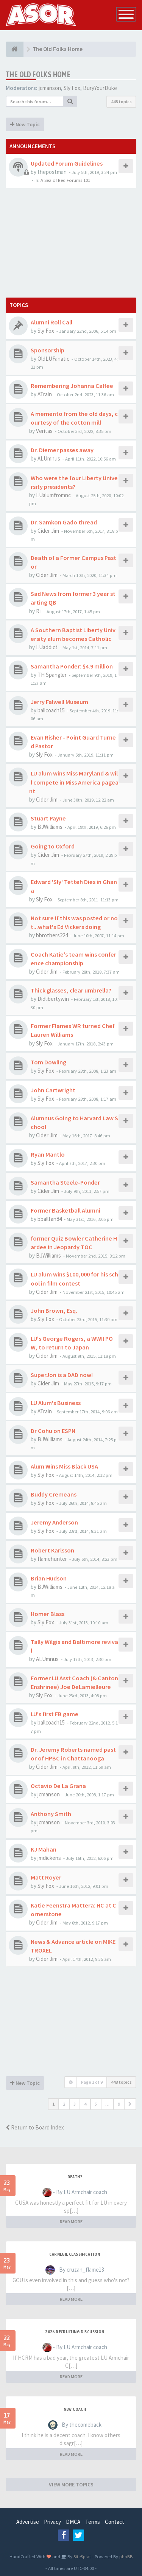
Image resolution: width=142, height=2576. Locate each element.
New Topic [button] (25, 124)
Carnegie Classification (74, 2254)
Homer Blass (47, 1614)
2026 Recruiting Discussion (74, 2331)
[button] (130, 2104)
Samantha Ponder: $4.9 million (72, 666)
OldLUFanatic (53, 358)
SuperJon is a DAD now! (62, 1375)
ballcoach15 (51, 710)
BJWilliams (49, 826)
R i (39, 611)
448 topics (121, 101)
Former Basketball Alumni (65, 1210)
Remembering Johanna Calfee (72, 385)
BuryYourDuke (100, 88)
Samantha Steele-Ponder (65, 1182)
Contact (114, 2521)
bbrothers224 (52, 935)
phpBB (126, 2556)
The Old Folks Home (38, 74)
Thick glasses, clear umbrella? (71, 990)
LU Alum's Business (56, 1403)
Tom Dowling (48, 1062)
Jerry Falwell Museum (59, 702)
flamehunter (52, 1558)
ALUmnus (48, 458)
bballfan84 (49, 1218)
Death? (74, 2176)
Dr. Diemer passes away (62, 450)
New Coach (75, 2409)
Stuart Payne (48, 818)
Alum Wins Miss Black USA (64, 1466)
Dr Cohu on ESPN (53, 1431)
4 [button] (85, 2104)
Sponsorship (47, 350)
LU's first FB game (54, 1714)
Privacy (52, 2521)
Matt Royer (46, 1877)
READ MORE (71, 2221)
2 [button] (64, 2104)
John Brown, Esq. (54, 1310)
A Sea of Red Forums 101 (65, 180)
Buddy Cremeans (53, 1494)
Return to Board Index (35, 2127)
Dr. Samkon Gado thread (64, 522)
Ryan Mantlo (48, 1154)
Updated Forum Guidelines (67, 163)
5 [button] (96, 2104)
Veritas (44, 430)
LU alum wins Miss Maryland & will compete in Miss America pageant (74, 781)
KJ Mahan (43, 1849)
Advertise (27, 2521)
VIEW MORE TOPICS (71, 2484)
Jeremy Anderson (54, 1522)
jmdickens (49, 1857)
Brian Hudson (49, 1578)
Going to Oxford (53, 846)
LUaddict (47, 647)
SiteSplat (81, 2556)
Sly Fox (72, 88)
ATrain (44, 394)
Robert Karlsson (52, 1550)
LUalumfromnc (53, 495)
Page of (92, 2082)
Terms (92, 2521)
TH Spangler (52, 674)
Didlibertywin (53, 998)
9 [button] (119, 2104)
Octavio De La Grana (58, 1786)
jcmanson (50, 88)
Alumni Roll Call (51, 322)
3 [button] (74, 2104)
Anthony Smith (51, 1814)
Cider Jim (48, 530)
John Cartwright (53, 1090)
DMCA (73, 2521)
